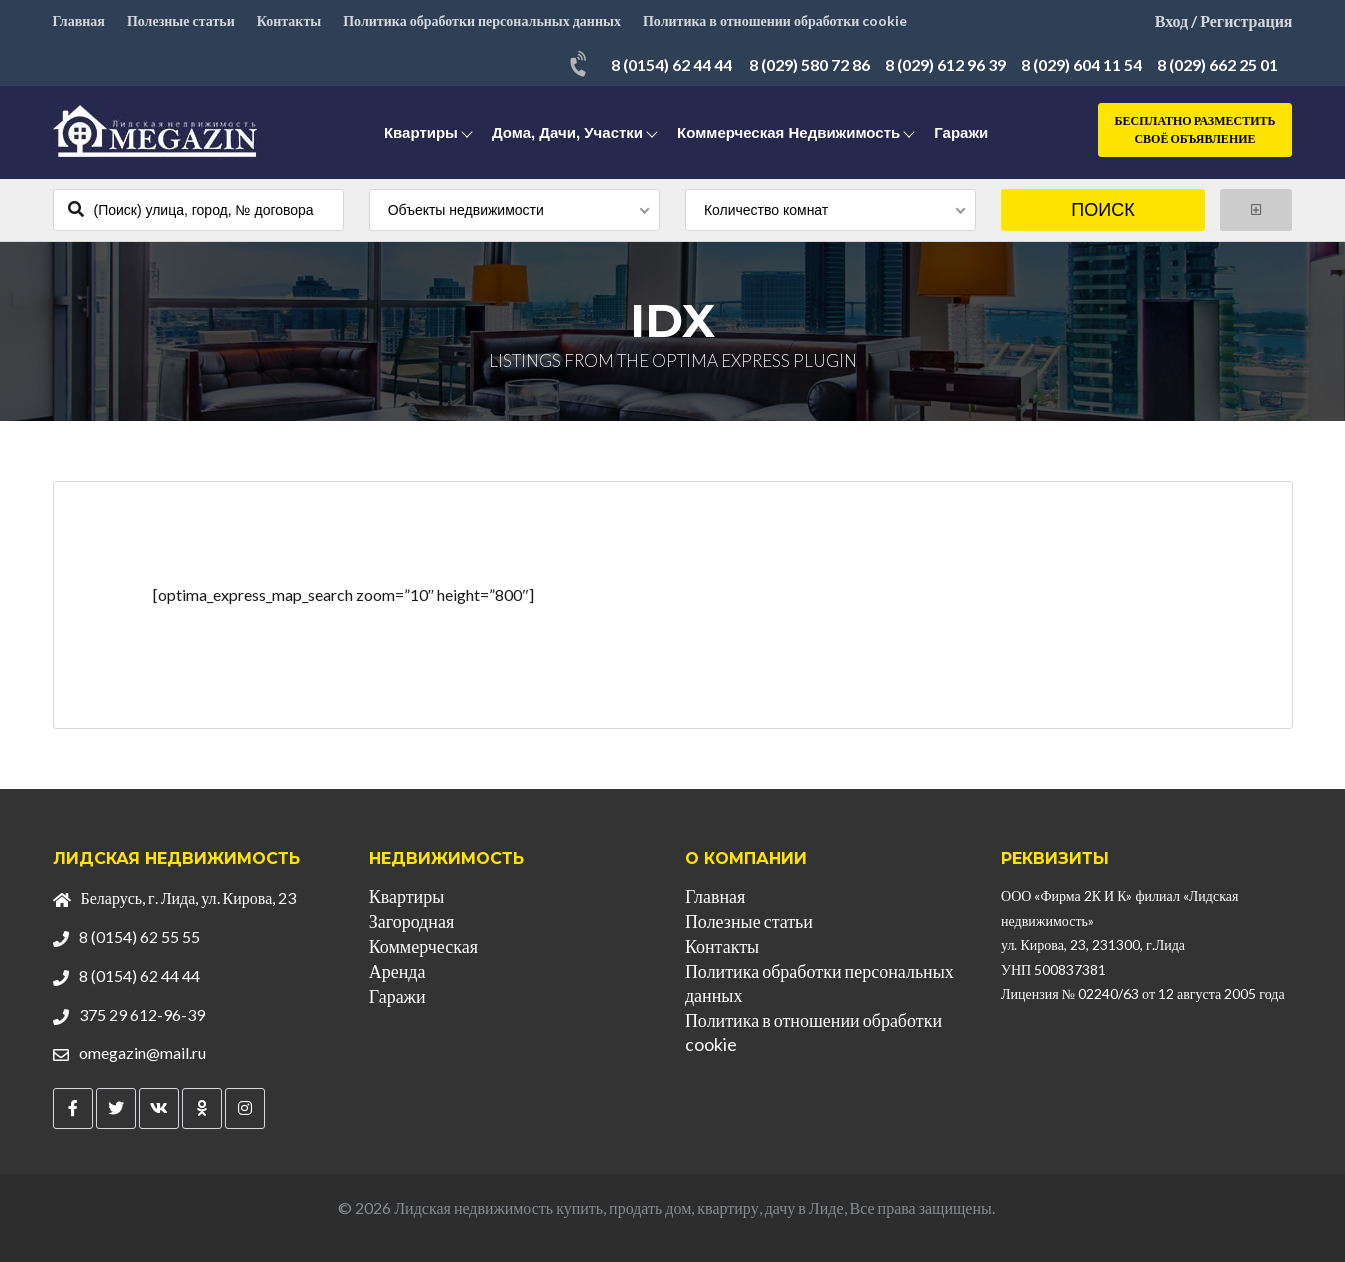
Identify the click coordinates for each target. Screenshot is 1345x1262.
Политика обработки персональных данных (482, 20)
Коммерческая (423, 946)
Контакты (289, 20)
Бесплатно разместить (1195, 130)
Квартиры (421, 132)
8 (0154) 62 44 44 (671, 64)
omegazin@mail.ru (142, 1052)
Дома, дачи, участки (567, 132)
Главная (79, 20)
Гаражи (961, 132)
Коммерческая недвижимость (788, 132)
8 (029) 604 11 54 (1081, 64)
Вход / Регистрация (1224, 20)
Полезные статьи (181, 20)
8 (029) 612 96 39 (945, 64)
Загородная (411, 921)
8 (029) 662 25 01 (1217, 64)
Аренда (397, 971)
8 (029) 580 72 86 (809, 64)
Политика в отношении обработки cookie (775, 20)
